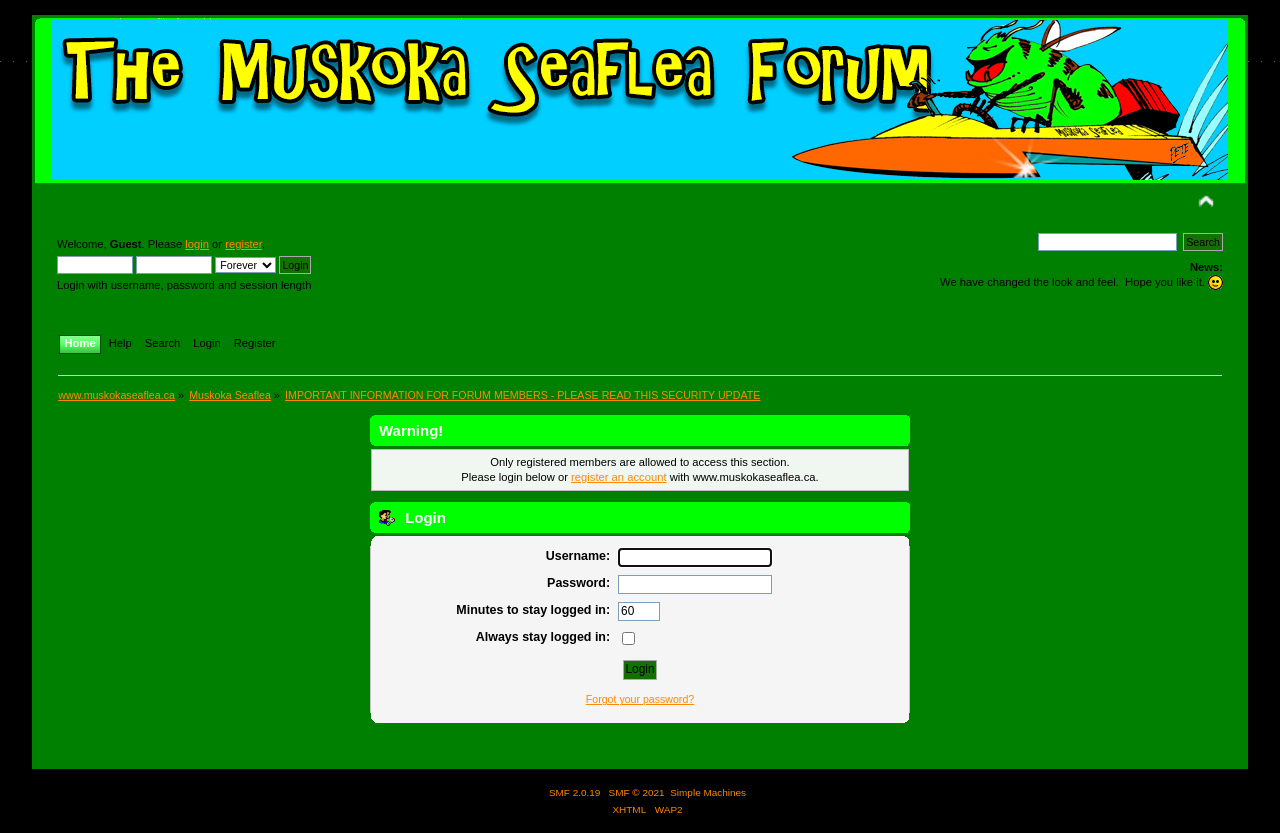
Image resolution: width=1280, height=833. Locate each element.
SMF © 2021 (637, 792)
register (243, 244)
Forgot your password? (640, 699)
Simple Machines (708, 792)
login (197, 244)
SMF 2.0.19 (575, 792)
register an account (618, 477)
